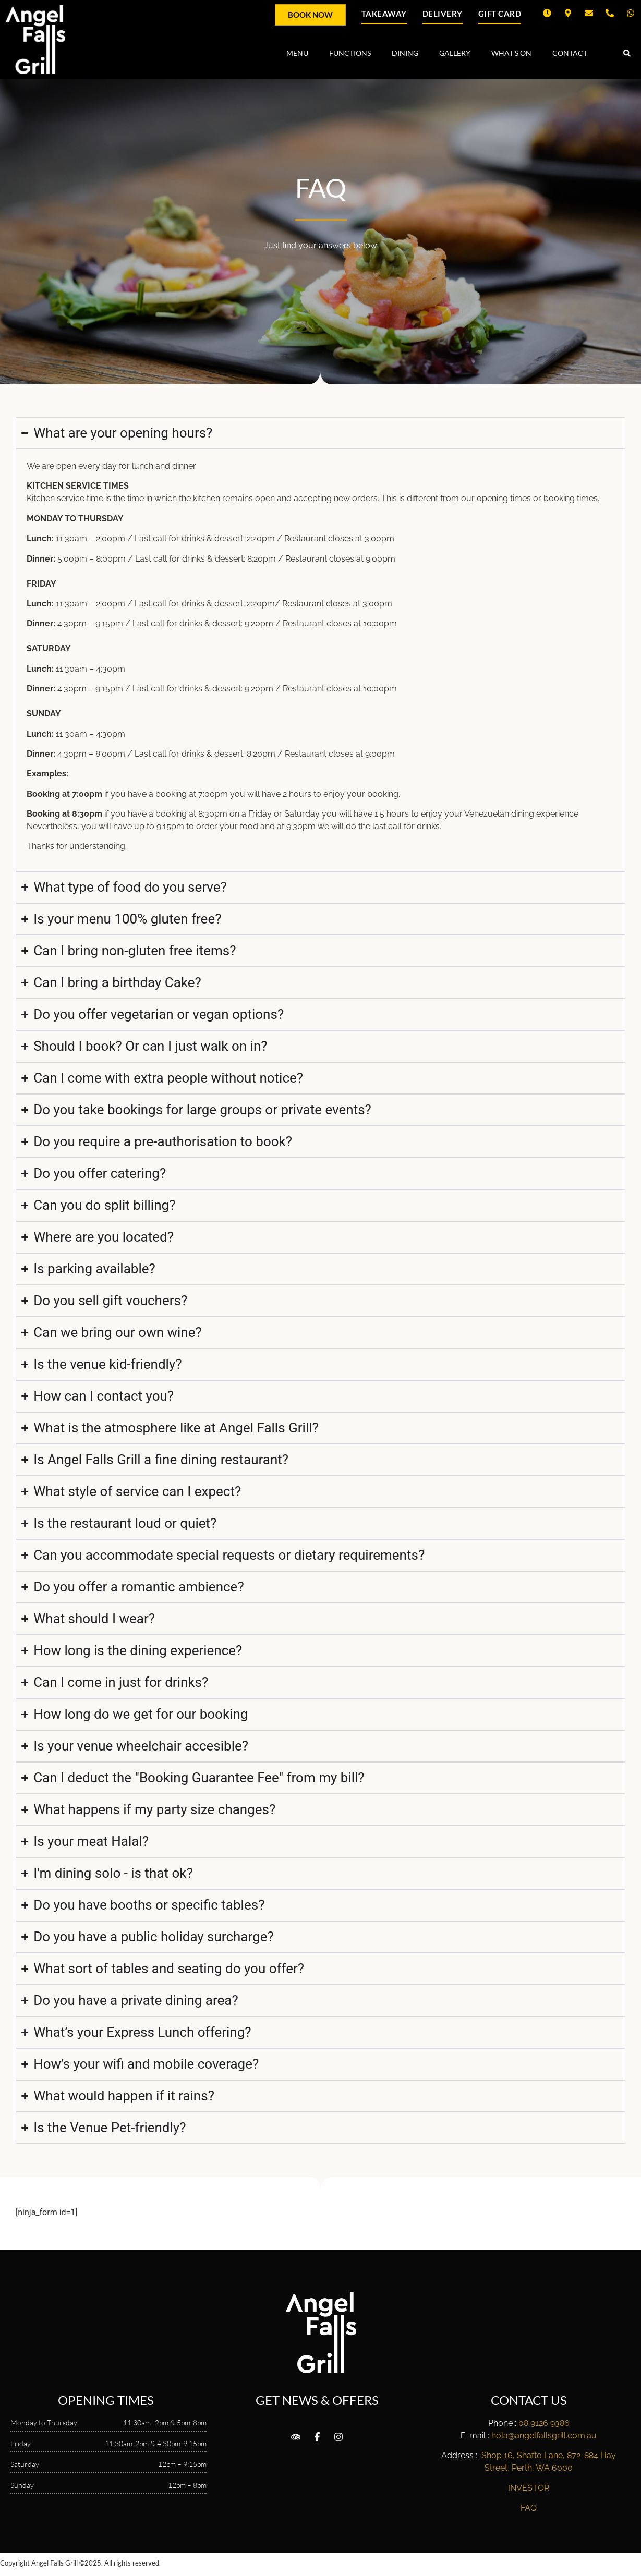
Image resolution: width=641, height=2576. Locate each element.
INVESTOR (528, 2488)
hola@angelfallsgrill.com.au (544, 2435)
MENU (297, 52)
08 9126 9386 (544, 2423)
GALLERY (454, 52)
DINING (405, 52)
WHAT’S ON (511, 52)
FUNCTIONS (350, 52)
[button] (627, 53)
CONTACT (569, 52)
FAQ (529, 2508)
